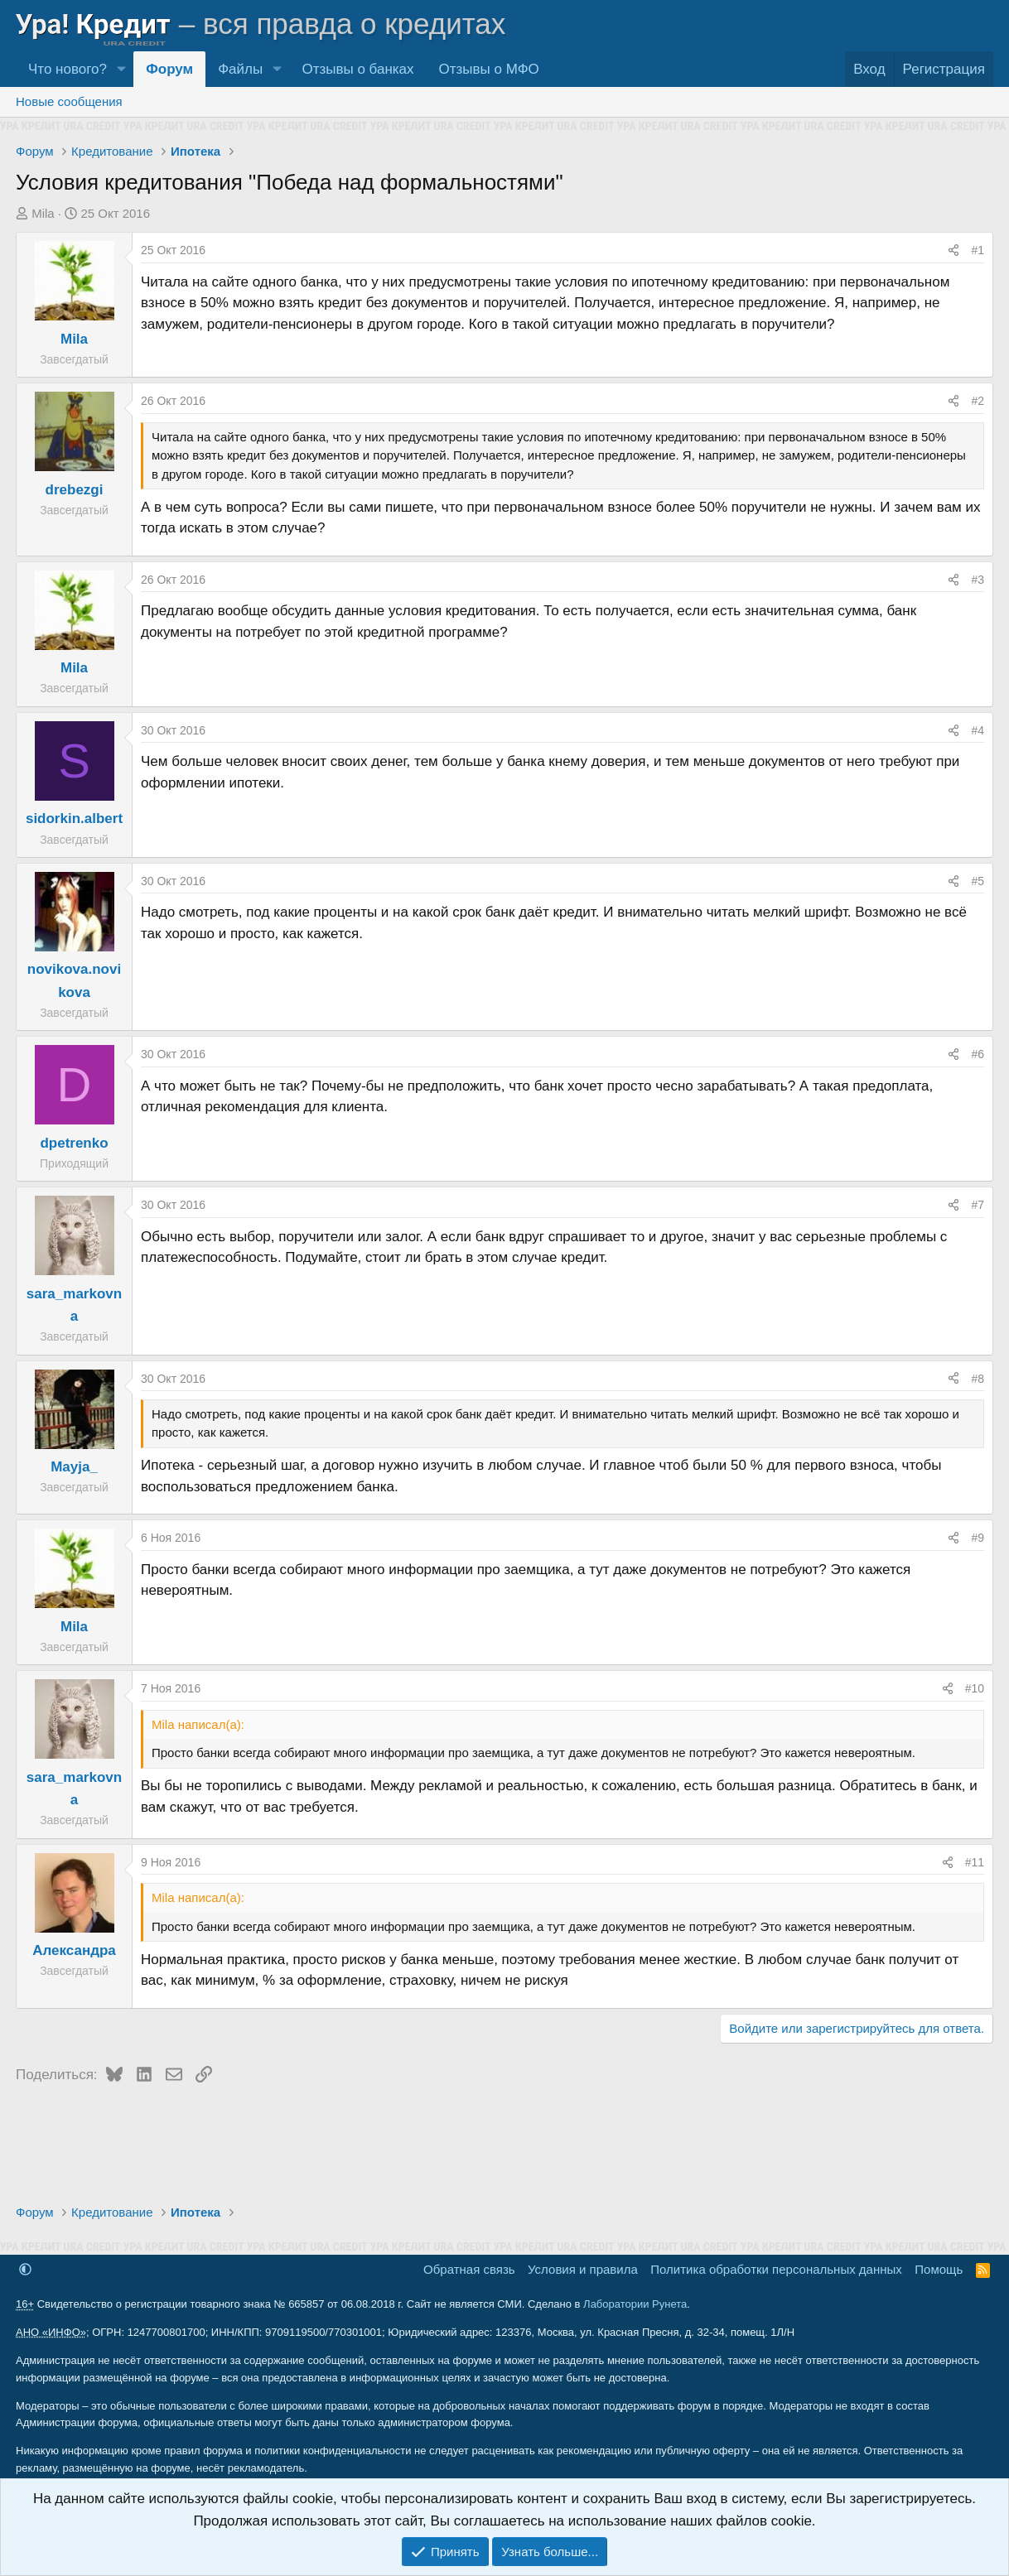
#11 (974, 1862)
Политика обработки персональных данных (775, 2269)
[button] (121, 69)
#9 (977, 1537)
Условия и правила (583, 2269)
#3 (977, 579)
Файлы (240, 69)
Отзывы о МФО (489, 69)
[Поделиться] (953, 250)
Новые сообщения (69, 101)
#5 (977, 881)
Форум (169, 69)
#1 (977, 250)
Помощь (939, 2269)
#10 (974, 1688)
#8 (977, 1378)
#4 (977, 730)
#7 (977, 1204)
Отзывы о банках (357, 69)
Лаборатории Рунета (635, 2304)
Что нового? (67, 69)
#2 (977, 400)
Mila (43, 213)
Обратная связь (469, 2269)
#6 (977, 1054)
